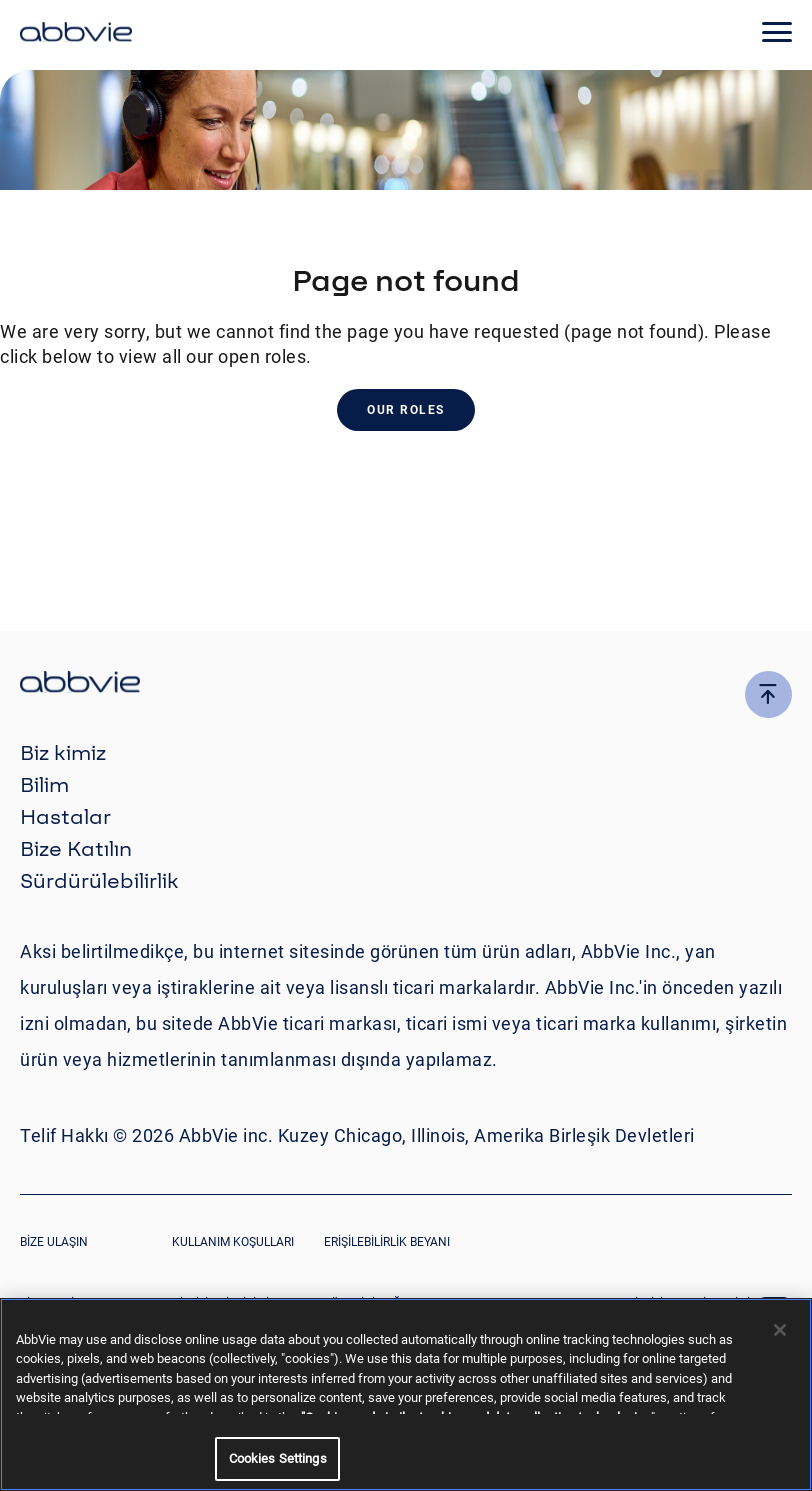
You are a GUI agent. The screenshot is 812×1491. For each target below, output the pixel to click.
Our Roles (406, 410)
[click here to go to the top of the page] (768, 694)
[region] (406, 1394)
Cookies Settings (278, 1458)
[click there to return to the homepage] (406, 684)
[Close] (780, 1330)
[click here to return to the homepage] (76, 35)
